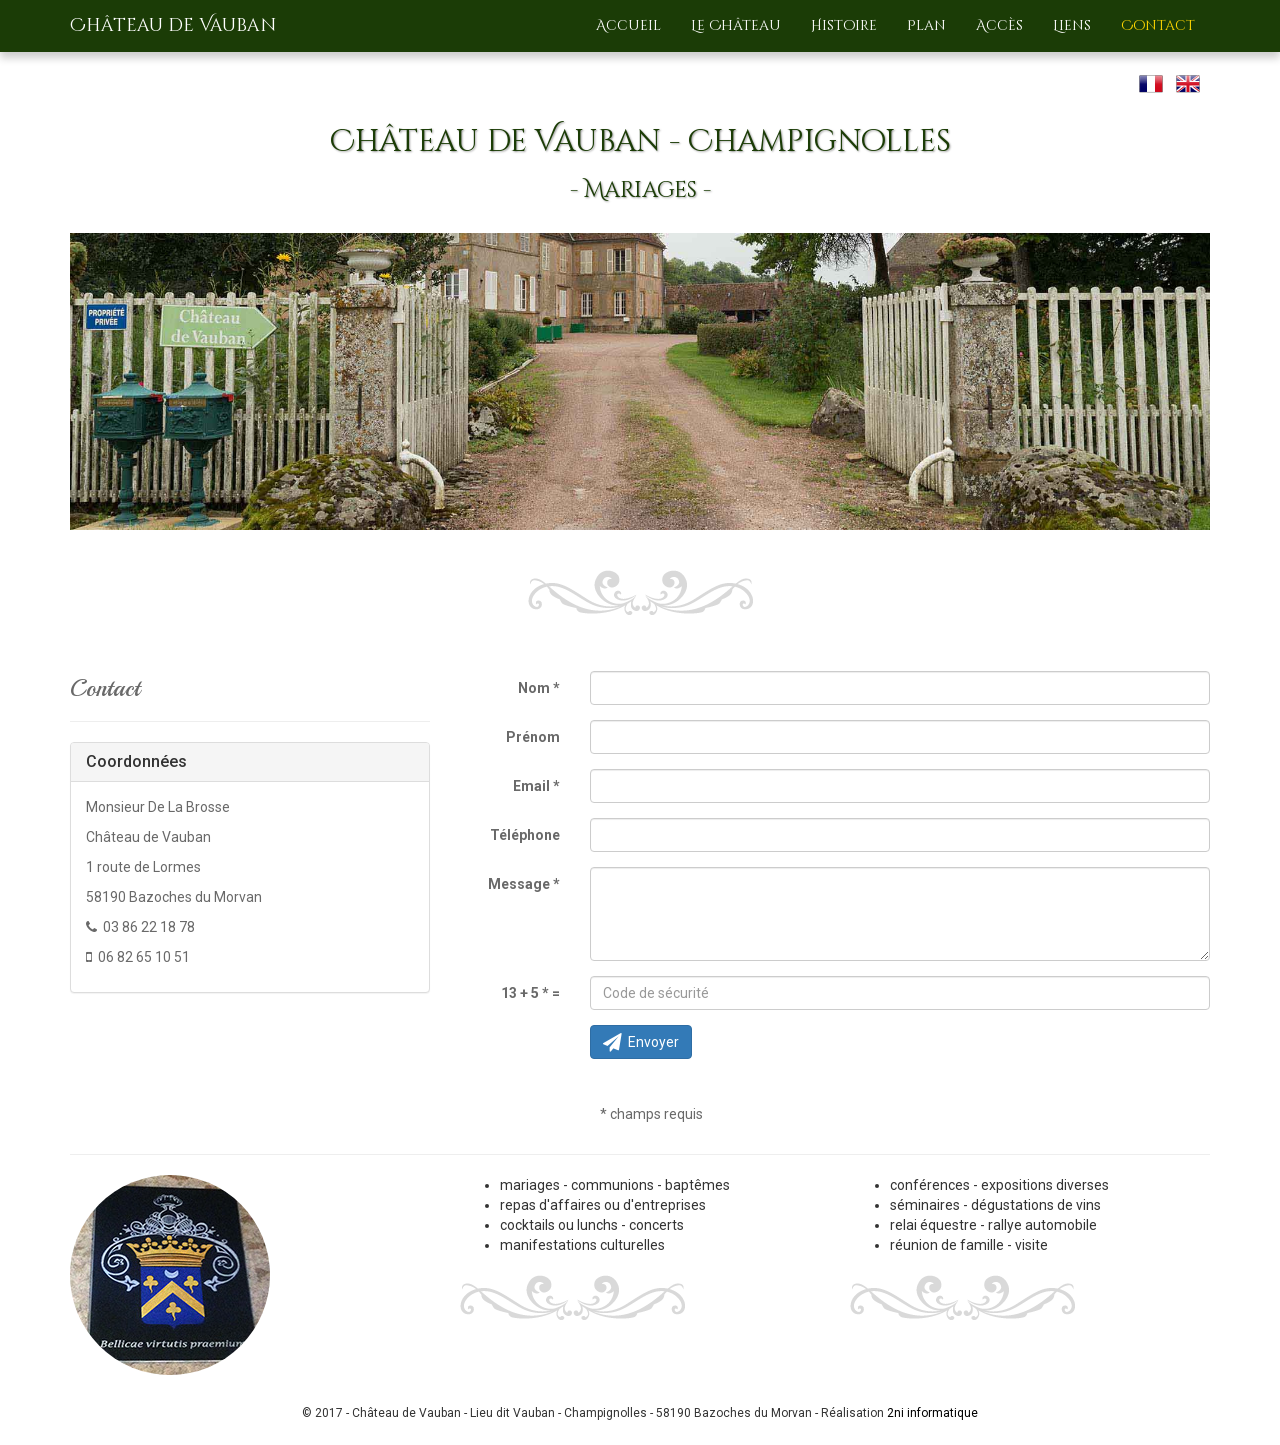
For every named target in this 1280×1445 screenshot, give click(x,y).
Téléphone (525, 835)
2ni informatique (932, 1413)
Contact (1158, 25)
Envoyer (641, 1042)
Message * (524, 884)
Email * (536, 786)
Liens (1072, 25)
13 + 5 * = (530, 993)
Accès (999, 25)
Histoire (844, 25)
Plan (926, 25)
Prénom (533, 737)
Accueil (628, 25)
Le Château (736, 25)
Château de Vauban (173, 25)
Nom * (539, 688)
